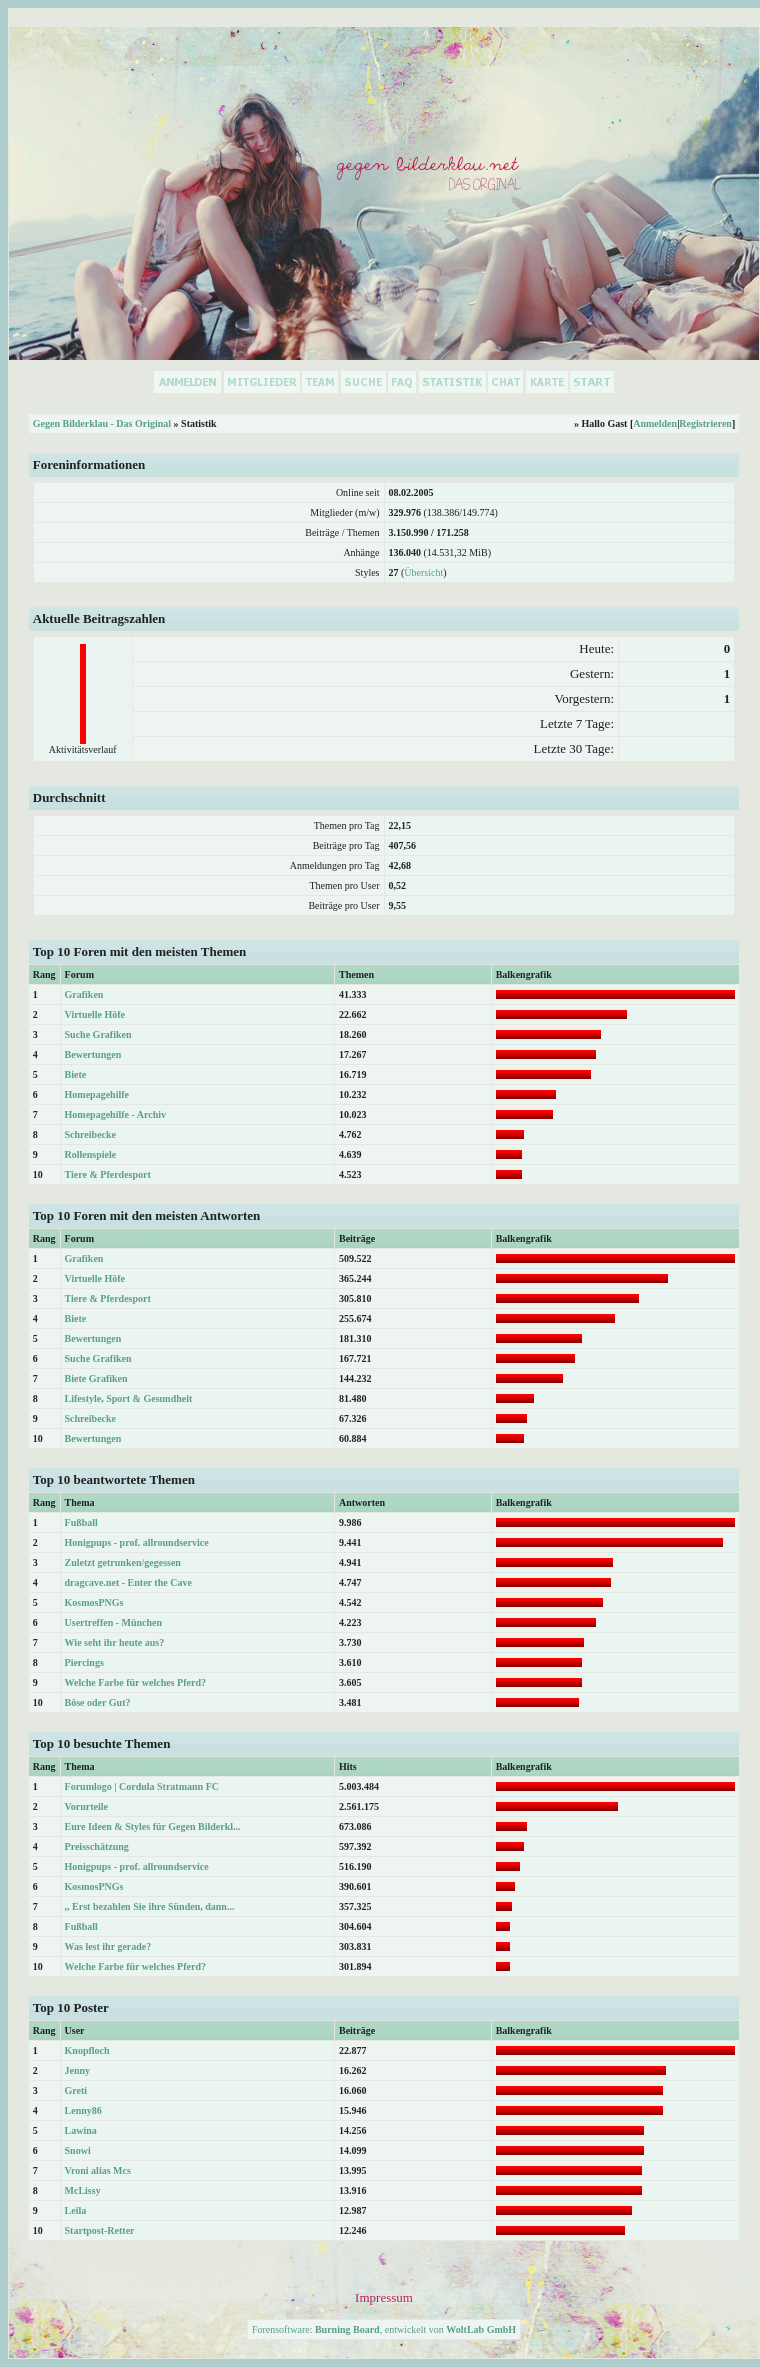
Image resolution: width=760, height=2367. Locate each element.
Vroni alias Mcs (98, 2170)
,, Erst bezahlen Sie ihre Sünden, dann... (150, 1906)
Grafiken (84, 994)
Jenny (78, 2070)
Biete (76, 1074)
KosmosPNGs (94, 1602)
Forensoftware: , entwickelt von (384, 2329)
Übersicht (423, 572)
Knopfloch (87, 2050)
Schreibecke (90, 1134)
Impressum (384, 2297)
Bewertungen (93, 1054)
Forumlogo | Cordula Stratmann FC (142, 1786)
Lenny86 (83, 2110)
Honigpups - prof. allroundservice (137, 1542)
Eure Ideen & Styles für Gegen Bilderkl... (153, 1826)
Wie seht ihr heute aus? (115, 1642)
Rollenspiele (91, 1154)
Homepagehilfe (97, 1094)
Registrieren (705, 423)
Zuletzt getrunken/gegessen (123, 1562)
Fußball (81, 1522)
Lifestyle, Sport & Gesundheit (129, 1398)
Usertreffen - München (114, 1622)
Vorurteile (87, 1806)
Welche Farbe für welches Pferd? (135, 1682)
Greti (76, 2090)
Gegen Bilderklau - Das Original (102, 423)
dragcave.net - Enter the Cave (128, 1582)
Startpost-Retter (100, 2230)
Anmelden (655, 423)
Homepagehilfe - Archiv (115, 1114)
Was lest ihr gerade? (108, 1946)
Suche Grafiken (98, 1034)
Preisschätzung (97, 1846)
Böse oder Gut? (98, 1702)
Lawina (81, 2130)
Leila (76, 2210)
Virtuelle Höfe (95, 1014)
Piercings (84, 1662)
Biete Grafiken (96, 1378)
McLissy (83, 2190)
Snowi (78, 2150)
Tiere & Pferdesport (108, 1174)
